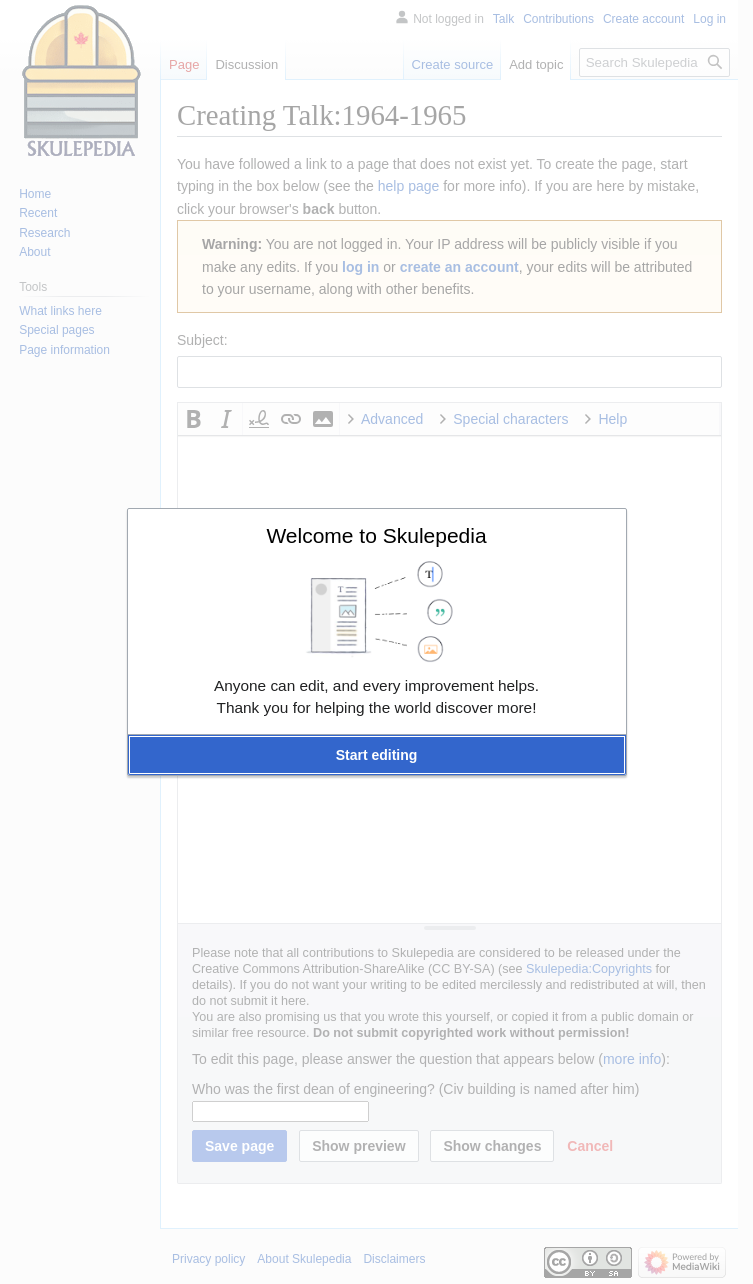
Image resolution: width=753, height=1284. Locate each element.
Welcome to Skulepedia (376, 535)
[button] (377, 755)
